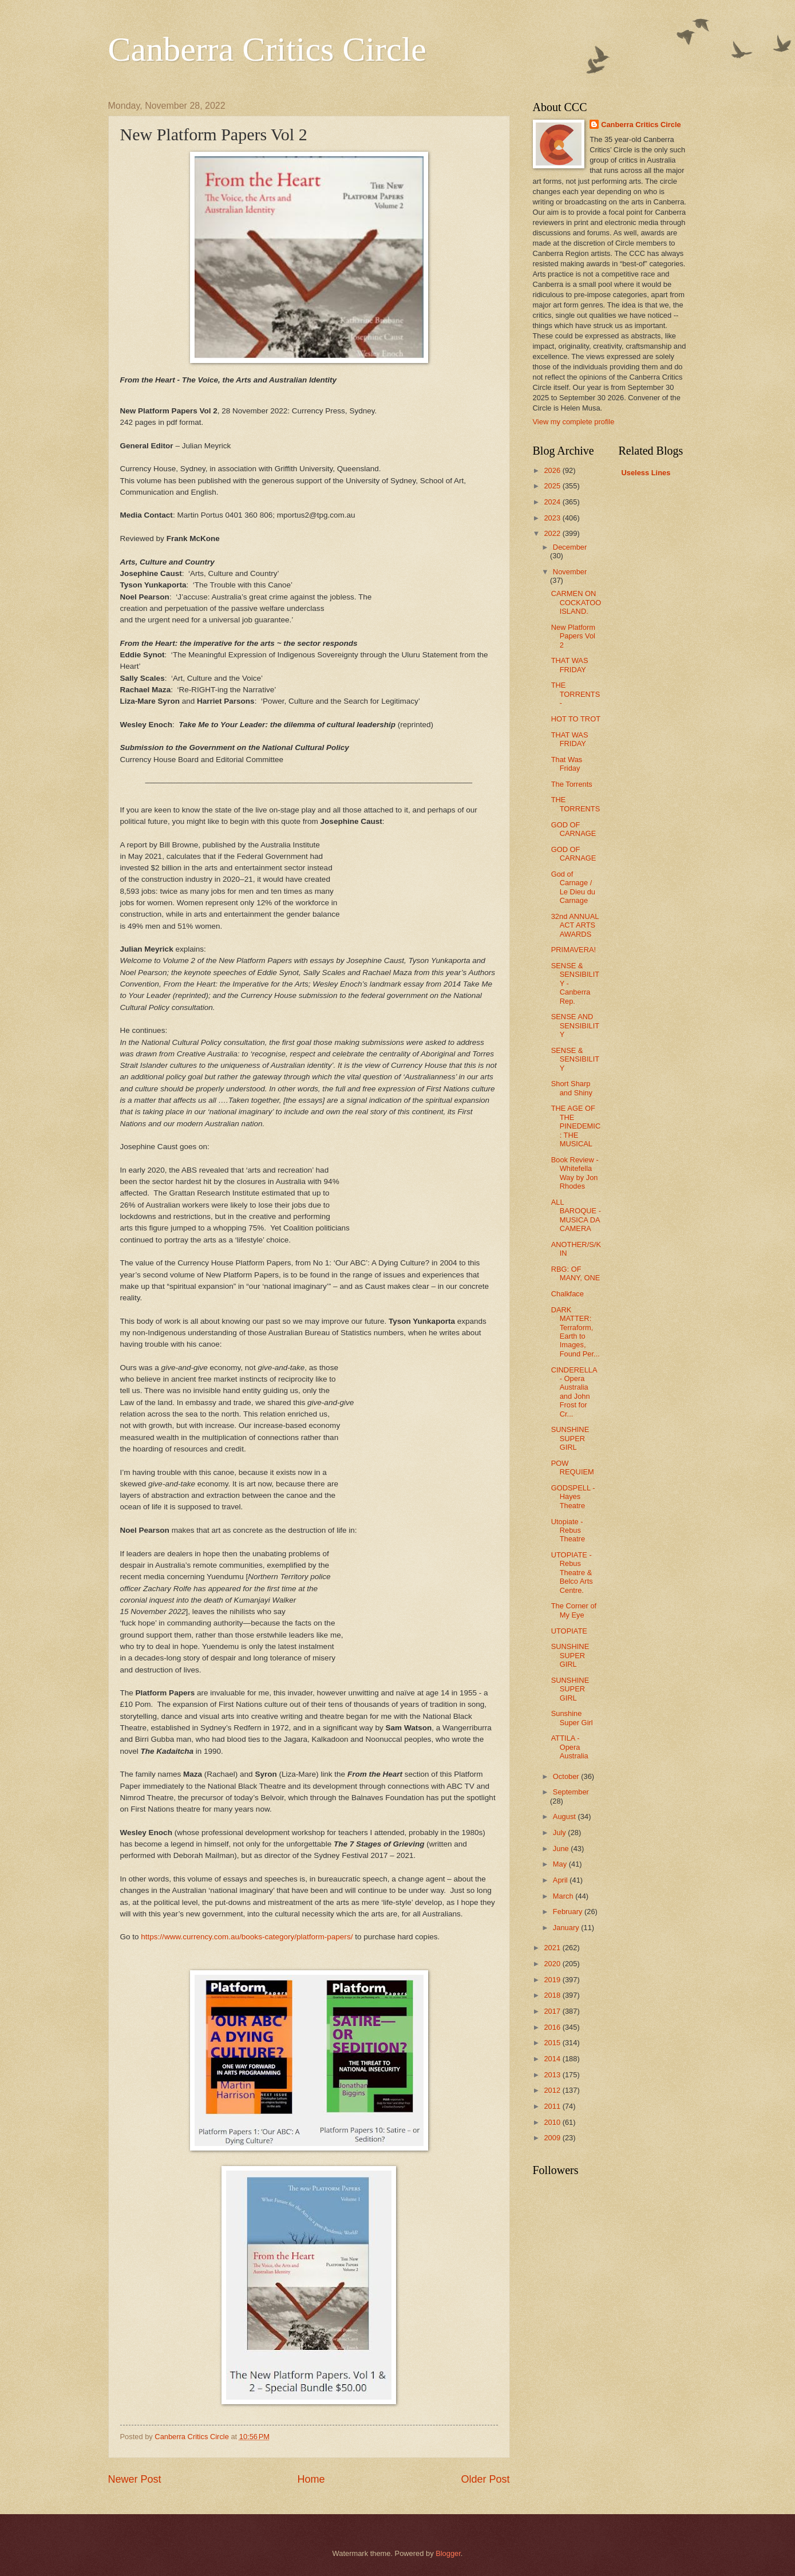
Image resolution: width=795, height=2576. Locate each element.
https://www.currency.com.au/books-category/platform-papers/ (247, 1936)
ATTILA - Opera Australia (569, 1747)
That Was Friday (567, 763)
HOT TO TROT (575, 719)
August (565, 1816)
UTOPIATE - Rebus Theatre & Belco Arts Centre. (572, 1573)
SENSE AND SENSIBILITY (575, 1025)
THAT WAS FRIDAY (569, 664)
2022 (553, 533)
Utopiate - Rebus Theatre (568, 1530)
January (567, 1927)
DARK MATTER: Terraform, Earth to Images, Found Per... (575, 1331)
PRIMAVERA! (573, 949)
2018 (553, 1995)
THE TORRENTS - (575, 694)
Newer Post (134, 2479)
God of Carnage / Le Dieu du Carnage (573, 887)
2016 (553, 2027)
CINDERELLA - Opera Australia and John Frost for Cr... (574, 1392)
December (570, 547)
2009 (553, 2137)
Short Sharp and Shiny (571, 1087)
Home (311, 2479)
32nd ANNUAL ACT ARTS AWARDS (575, 925)
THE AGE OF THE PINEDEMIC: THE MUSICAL (576, 1126)
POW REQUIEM (572, 1467)
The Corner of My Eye (573, 1610)
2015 (553, 2042)
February (568, 1911)
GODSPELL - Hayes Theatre (573, 1497)
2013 (553, 2074)
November (570, 571)
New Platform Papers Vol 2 (573, 636)
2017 (553, 2011)
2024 (553, 502)
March (564, 1896)
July (560, 1832)
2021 (553, 1947)
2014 (553, 2058)
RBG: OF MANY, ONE (575, 1273)
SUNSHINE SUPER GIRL (570, 1438)
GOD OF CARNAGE (573, 829)
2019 (553, 1979)
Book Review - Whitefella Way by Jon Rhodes (575, 1172)
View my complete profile (574, 421)
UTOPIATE (569, 1631)
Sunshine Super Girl (572, 1717)
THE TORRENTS (575, 803)
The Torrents (571, 784)
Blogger (448, 2553)
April (561, 1880)
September (571, 1792)
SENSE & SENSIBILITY (575, 1059)
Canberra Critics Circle (267, 49)
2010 (553, 2122)
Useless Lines (646, 472)
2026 (553, 470)
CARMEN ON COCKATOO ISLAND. (576, 602)
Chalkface (567, 1293)
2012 (553, 2090)
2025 (553, 486)
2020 (553, 1963)
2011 (553, 2106)
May (561, 1864)
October (567, 1776)
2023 (553, 518)
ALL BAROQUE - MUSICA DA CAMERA (576, 1215)
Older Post (485, 2479)
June (562, 1848)
